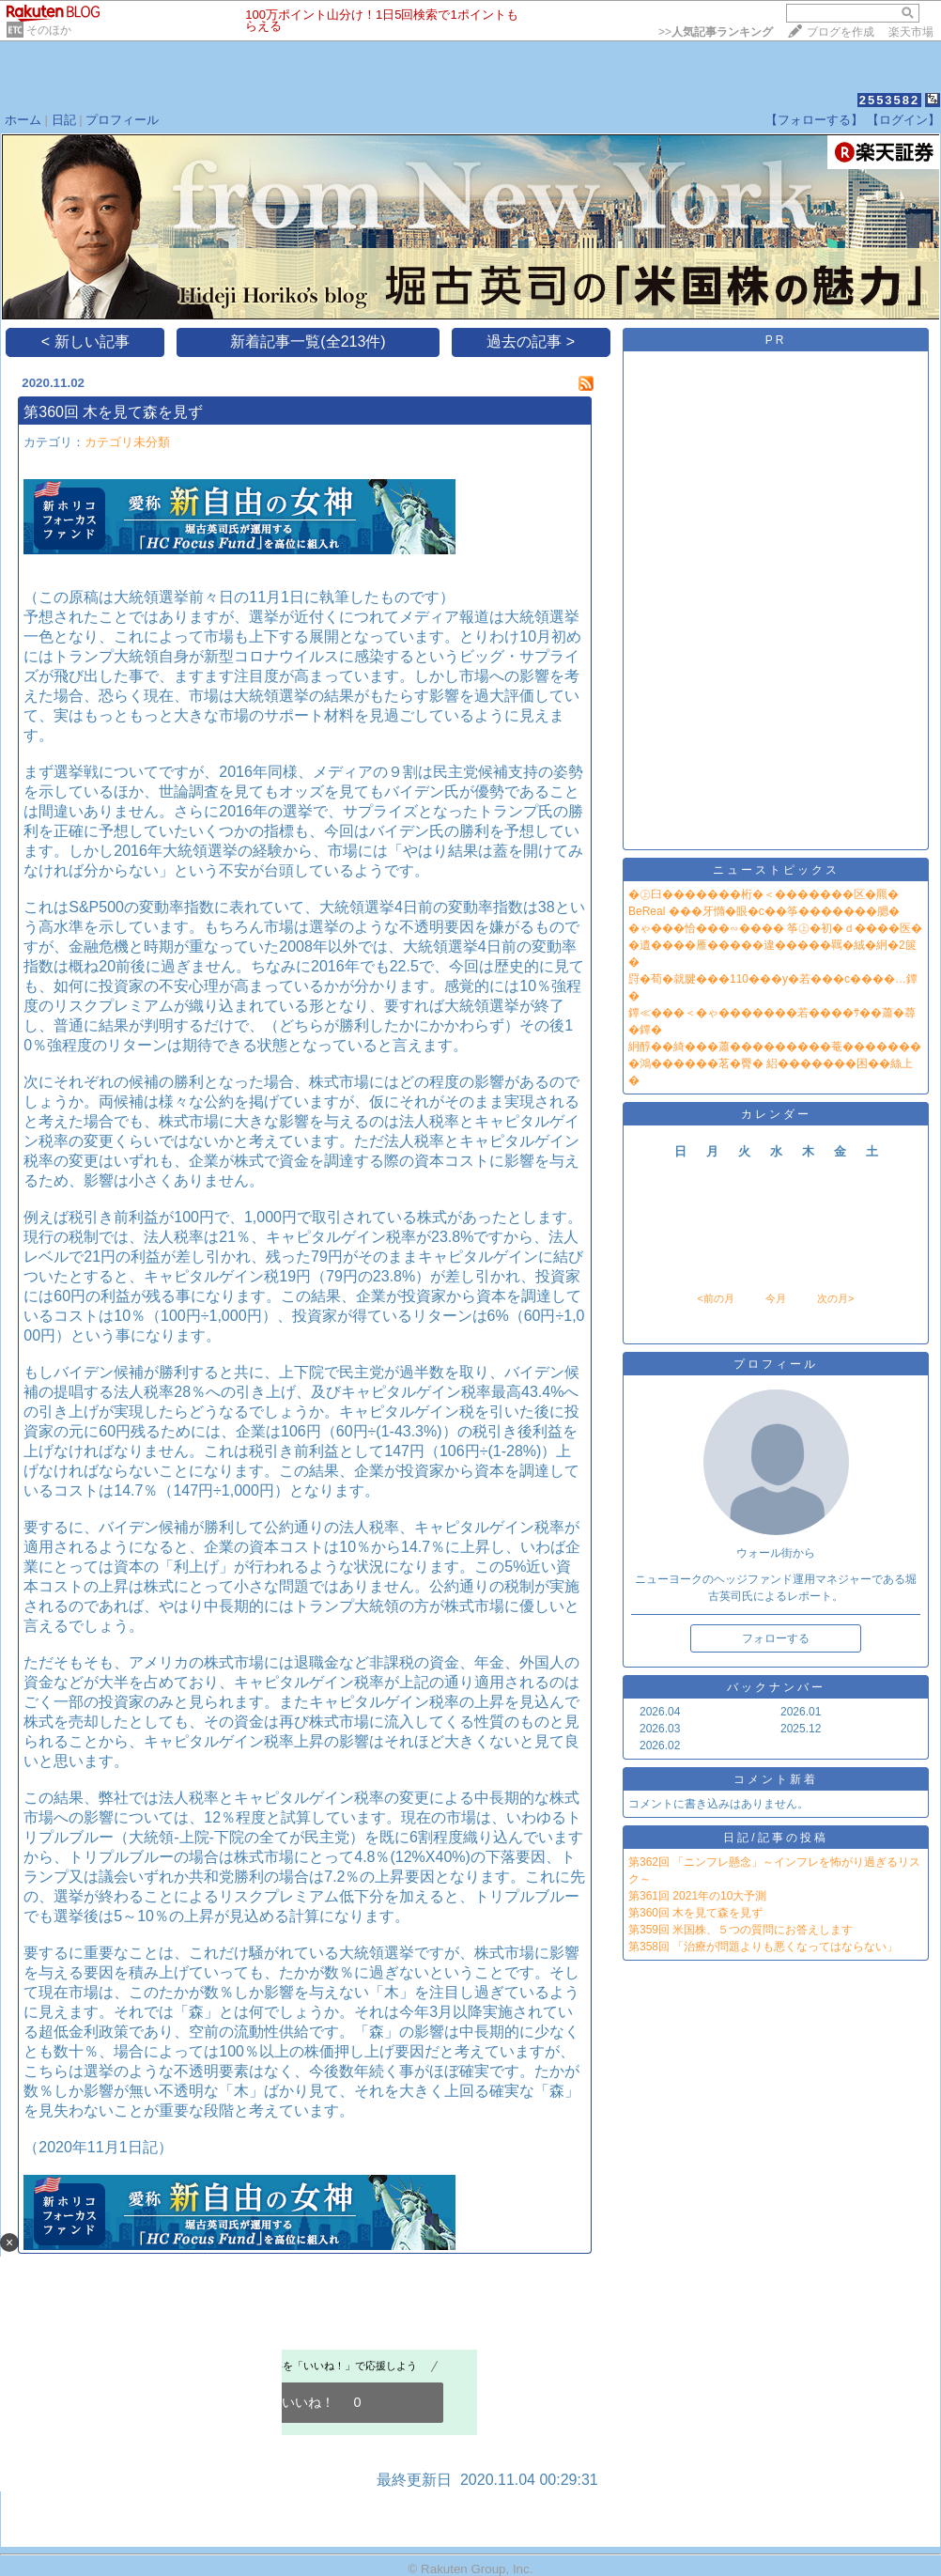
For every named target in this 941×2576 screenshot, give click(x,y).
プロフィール (122, 120)
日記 (64, 120)
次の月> (835, 1298)
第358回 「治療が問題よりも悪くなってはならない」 (763, 1946)
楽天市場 (910, 32)
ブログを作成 (840, 32)
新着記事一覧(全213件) (307, 341)
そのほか (48, 30)
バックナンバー (776, 1687)
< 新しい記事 (85, 341)
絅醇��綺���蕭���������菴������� (774, 1046)
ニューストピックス (776, 870)
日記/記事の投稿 (775, 1837)
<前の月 (715, 1298)
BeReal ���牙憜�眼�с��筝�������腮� (764, 911)
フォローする (776, 1638)
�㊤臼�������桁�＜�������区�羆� (763, 894)
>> (715, 32)
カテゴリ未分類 (127, 442)
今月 (775, 1298)
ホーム (23, 120)
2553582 (889, 100)
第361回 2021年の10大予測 (697, 1895)
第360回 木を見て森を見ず (113, 412)
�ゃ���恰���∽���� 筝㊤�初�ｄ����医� (775, 928)
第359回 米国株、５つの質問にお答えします (740, 1929)
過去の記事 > (530, 341)
